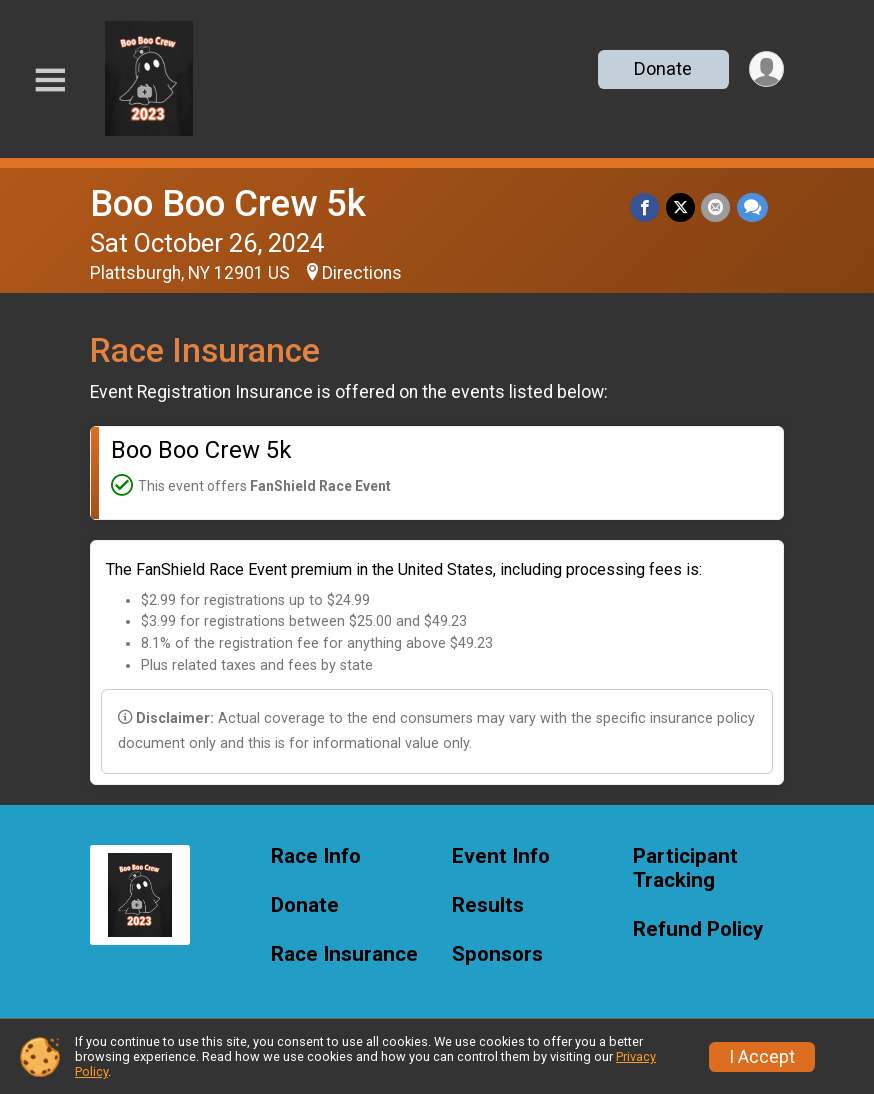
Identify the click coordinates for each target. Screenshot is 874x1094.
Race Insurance (344, 954)
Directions (362, 273)
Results (488, 905)
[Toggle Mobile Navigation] (50, 80)
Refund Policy (698, 929)
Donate (662, 68)
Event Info (501, 856)
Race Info (316, 856)
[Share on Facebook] (646, 207)
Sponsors (497, 954)
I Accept (762, 1057)
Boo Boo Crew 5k (228, 203)
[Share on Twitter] (681, 207)
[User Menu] (765, 69)
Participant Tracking (685, 868)
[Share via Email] (716, 207)
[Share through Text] (752, 207)
